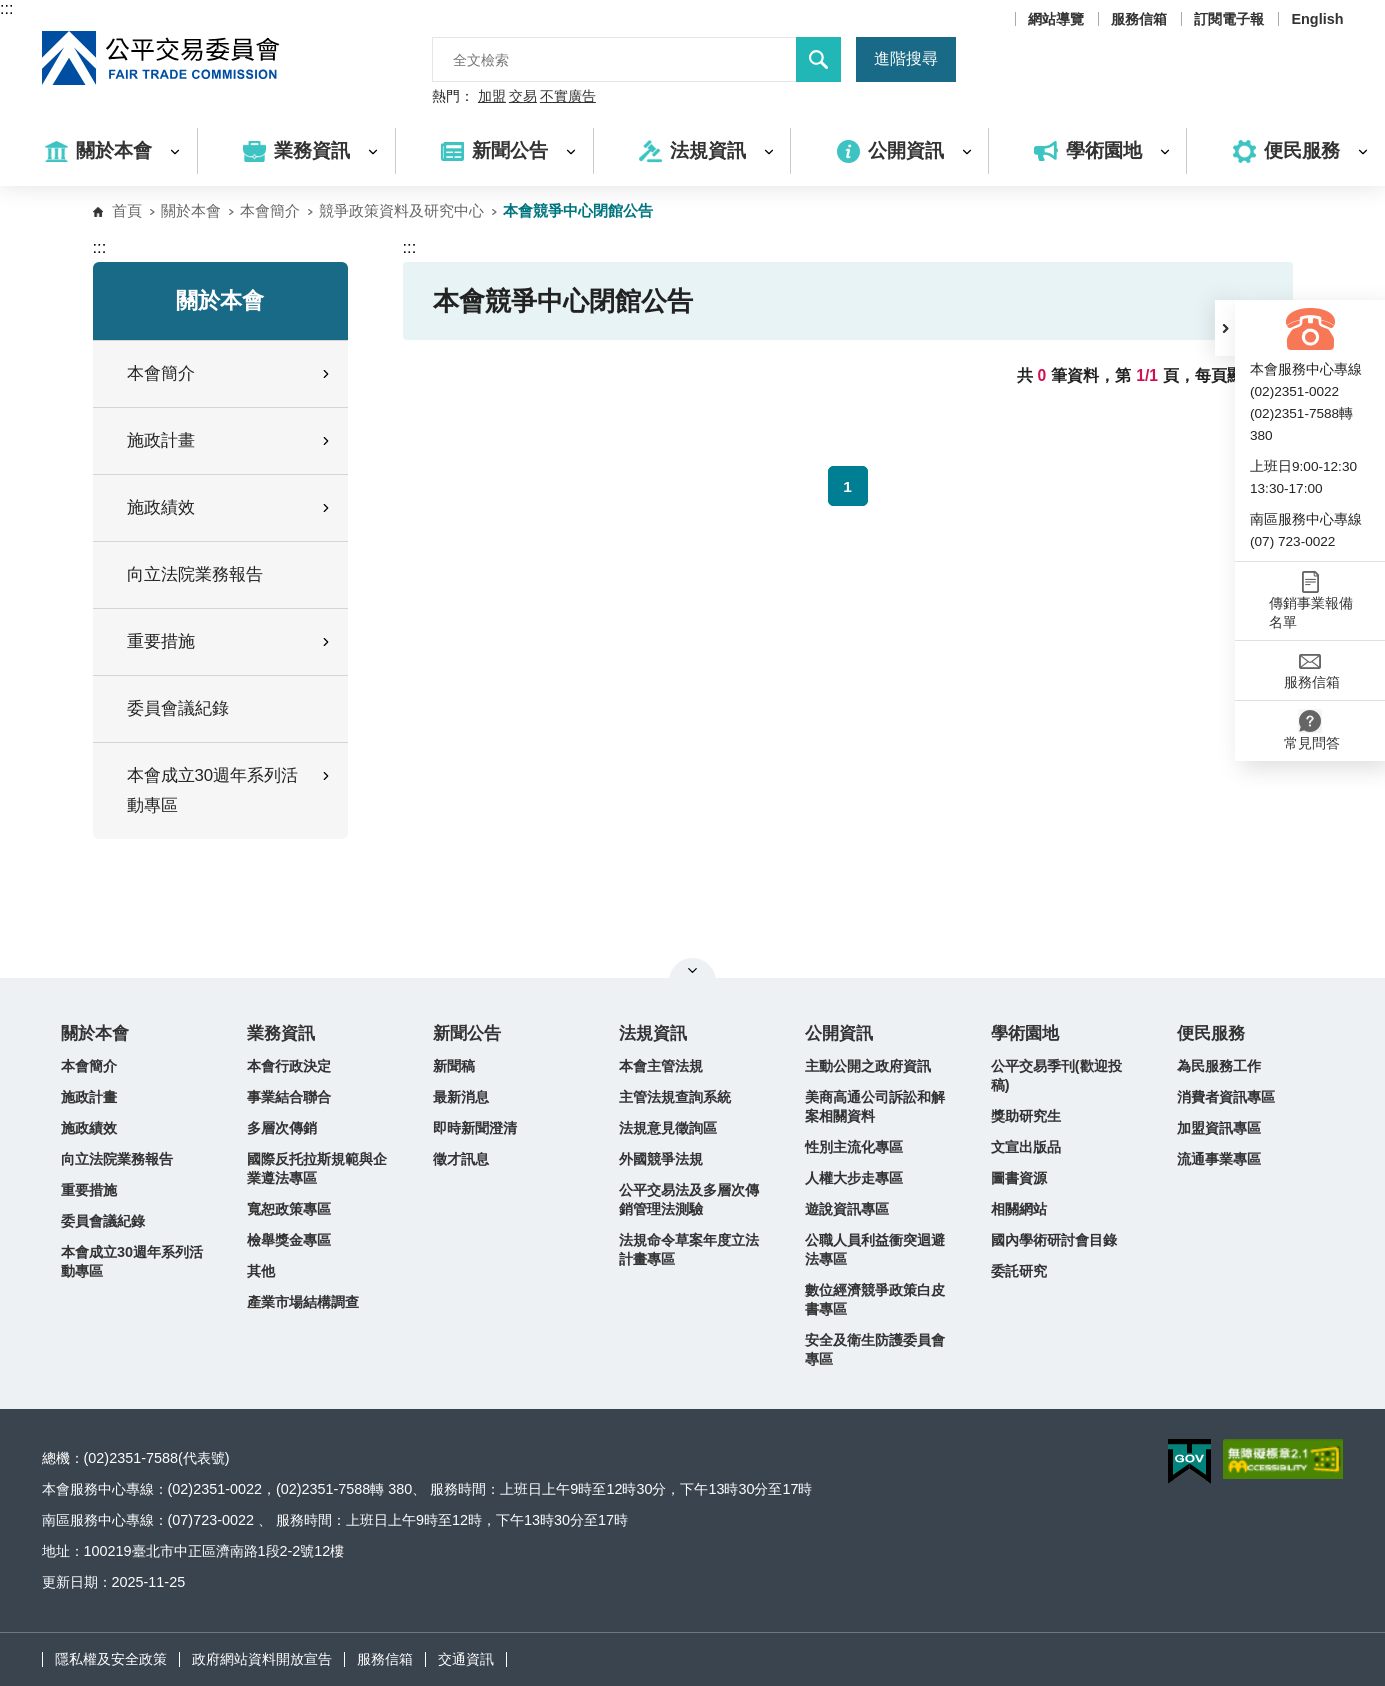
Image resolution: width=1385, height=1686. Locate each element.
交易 (523, 97)
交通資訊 (466, 1659)
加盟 (492, 97)
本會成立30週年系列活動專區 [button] (230, 790)
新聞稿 (454, 1066)
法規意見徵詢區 (668, 1128)
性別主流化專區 (854, 1147)
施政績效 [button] (230, 507)
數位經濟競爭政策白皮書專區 (875, 1299)
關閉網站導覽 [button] (692, 970)
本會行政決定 (289, 1066)
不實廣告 (568, 97)
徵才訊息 (461, 1159)
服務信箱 (1139, 19)
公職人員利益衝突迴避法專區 (875, 1249)
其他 (261, 1271)
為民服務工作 (1219, 1066)
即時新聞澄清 (475, 1128)
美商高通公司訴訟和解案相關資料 (875, 1106)
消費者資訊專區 (1226, 1097)
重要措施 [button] (230, 641)
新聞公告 (467, 1033)
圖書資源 (1019, 1178)
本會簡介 (270, 210)
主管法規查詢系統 (675, 1097)
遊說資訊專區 (847, 1209)
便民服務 (1211, 1033)
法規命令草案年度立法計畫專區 (689, 1249)
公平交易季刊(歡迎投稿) (1056, 1075)
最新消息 (461, 1097)
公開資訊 (839, 1033)
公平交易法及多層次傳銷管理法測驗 (689, 1199)
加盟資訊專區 (1219, 1128)
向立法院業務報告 (195, 574)
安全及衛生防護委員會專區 (875, 1349)
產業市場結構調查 (303, 1302)
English (1317, 19)
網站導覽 (1056, 19)
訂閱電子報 (1229, 19)
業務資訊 (281, 1033)
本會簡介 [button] (230, 373)
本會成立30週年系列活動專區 (132, 1261)
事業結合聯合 (289, 1097)
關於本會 (191, 210)
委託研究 (1019, 1271)
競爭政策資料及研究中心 (401, 210)
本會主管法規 (661, 1066)
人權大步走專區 (854, 1178)
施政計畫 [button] (230, 440)
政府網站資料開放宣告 (262, 1659)
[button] (1225, 328)
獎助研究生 (1026, 1116)
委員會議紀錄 (178, 708)
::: (6, 8)
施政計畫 (89, 1097)
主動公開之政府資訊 (868, 1066)
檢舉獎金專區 (289, 1240)
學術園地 (1025, 1033)
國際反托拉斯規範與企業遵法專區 (317, 1168)
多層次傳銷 (282, 1128)
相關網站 (1019, 1209)
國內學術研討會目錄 (1054, 1240)
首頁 (127, 210)
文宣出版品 (1026, 1147)
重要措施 (89, 1190)
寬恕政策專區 (289, 1209)
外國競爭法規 (661, 1159)
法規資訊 (653, 1033)
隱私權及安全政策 (111, 1659)
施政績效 (89, 1128)
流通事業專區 (1219, 1159)
